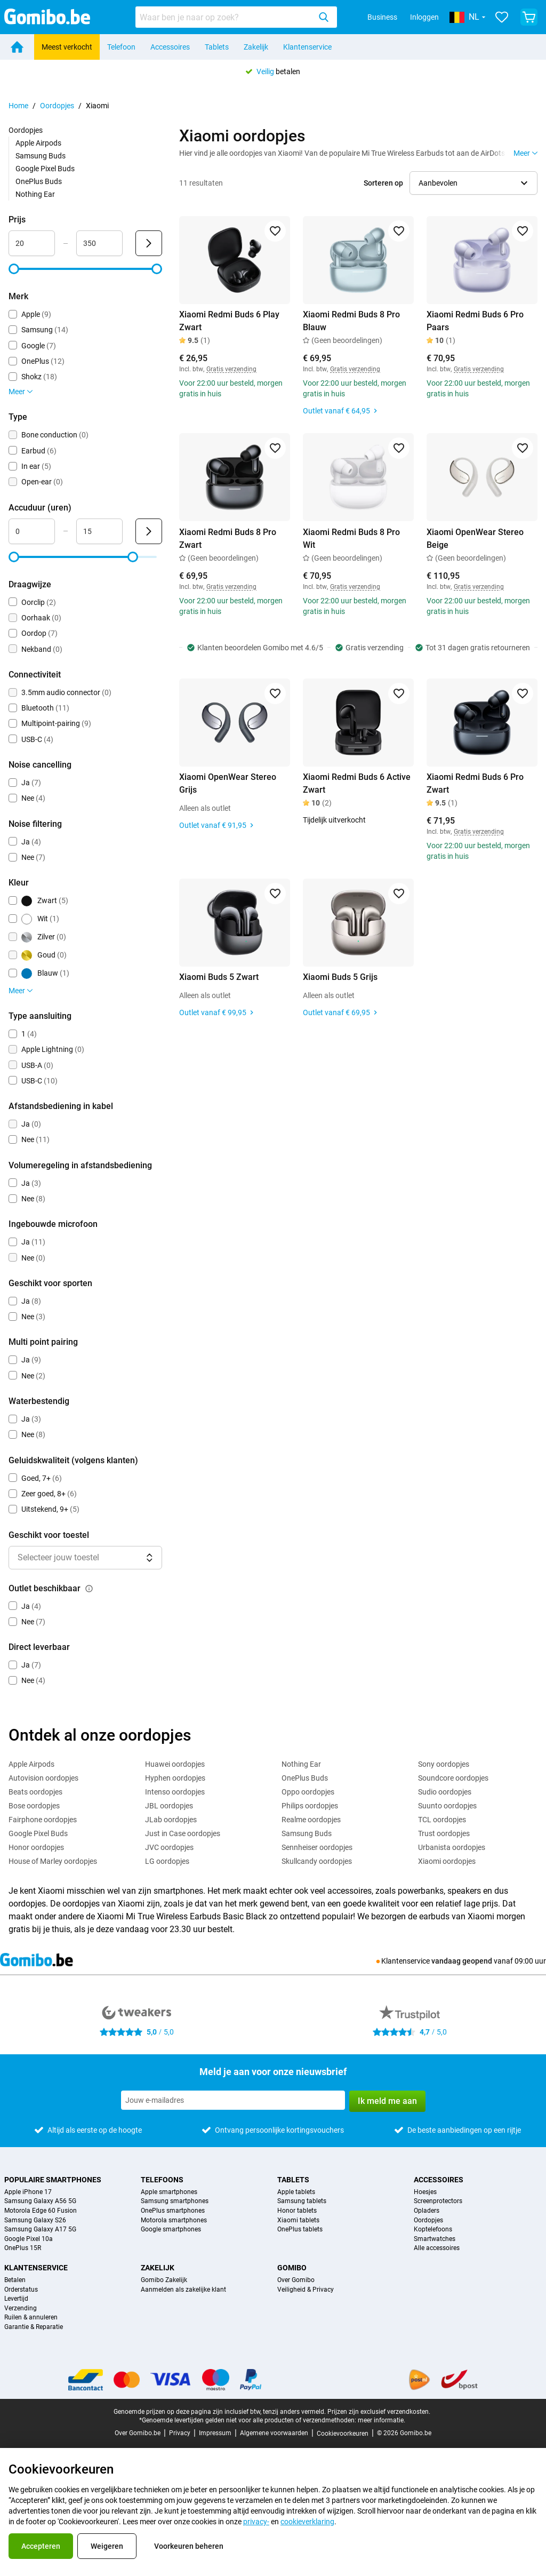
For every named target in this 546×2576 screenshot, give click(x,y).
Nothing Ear (35, 194)
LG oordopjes (167, 1861)
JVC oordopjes (169, 1847)
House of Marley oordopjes (53, 1861)
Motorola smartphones (174, 2220)
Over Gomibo (296, 2280)
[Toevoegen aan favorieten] (275, 231)
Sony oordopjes (443, 1764)
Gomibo (292, 2267)
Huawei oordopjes (175, 1764)
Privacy (179, 2433)
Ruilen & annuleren (31, 2317)
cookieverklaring (307, 2521)
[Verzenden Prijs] (148, 243)
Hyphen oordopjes (175, 1778)
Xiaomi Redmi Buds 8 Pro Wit (351, 538)
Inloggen (424, 17)
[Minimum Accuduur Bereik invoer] (32, 531)
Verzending (20, 2308)
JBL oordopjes (169, 1805)
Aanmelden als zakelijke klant (183, 2289)
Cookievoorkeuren (342, 2433)
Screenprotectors (438, 2201)
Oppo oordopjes (308, 1792)
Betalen (15, 2280)
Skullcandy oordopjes (317, 1861)
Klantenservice (307, 47)
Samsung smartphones (174, 2201)
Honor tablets (297, 2210)
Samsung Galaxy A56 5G (40, 2201)
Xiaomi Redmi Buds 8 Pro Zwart (227, 538)
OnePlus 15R (22, 2248)
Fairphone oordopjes (43, 1819)
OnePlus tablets (300, 2229)
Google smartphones (171, 2229)
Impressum (215, 2433)
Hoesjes (425, 2192)
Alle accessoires (437, 2248)
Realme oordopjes (311, 1819)
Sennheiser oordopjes (317, 1847)
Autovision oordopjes (43, 1778)
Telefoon (121, 47)
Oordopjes (57, 105)
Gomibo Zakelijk (164, 2280)
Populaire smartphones (52, 2179)
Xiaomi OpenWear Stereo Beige (475, 538)
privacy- (256, 2521)
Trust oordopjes (444, 1833)
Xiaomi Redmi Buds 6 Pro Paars (475, 320)
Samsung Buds (40, 155)
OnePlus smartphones (173, 2210)
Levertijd (16, 2298)
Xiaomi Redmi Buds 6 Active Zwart (357, 783)
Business (382, 17)
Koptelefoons (433, 2229)
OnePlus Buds (38, 181)
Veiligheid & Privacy (305, 2289)
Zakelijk (256, 47)
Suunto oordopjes (447, 1805)
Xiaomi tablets (298, 2220)
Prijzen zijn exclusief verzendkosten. (378, 2411)
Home (18, 105)
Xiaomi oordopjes (447, 1861)
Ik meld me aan (387, 2101)
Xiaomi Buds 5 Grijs (340, 977)
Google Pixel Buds (45, 168)
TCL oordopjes (442, 1819)
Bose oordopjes (34, 1805)
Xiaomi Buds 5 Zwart (219, 977)
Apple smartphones (169, 2192)
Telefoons (162, 2179)
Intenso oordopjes (175, 1792)
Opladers (426, 2210)
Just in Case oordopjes (182, 1833)
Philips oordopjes (310, 1805)
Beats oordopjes (35, 1792)
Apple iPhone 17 (28, 2192)
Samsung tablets (301, 2201)
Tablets (217, 47)
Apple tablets (296, 2192)
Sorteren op (383, 183)
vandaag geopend (461, 1961)
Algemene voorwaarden (274, 2433)
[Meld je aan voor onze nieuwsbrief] (233, 2100)
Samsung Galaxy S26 (35, 2220)
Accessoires (170, 47)
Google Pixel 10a (28, 2239)
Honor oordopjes (36, 1847)
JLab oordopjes (171, 1819)
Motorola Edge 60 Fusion (40, 2210)
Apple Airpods (38, 143)
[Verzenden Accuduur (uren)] (148, 531)
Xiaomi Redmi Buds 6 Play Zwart (229, 320)
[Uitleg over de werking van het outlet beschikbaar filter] (89, 1588)
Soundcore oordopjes (453, 1778)
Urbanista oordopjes (451, 1847)
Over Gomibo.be (137, 2433)
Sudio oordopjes (444, 1792)
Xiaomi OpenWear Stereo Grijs (227, 783)
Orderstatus (21, 2289)
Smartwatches (434, 2239)
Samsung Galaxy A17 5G (40, 2229)
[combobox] (236, 17)
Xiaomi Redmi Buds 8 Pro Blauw (351, 320)
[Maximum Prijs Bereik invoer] (99, 243)
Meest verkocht (67, 47)
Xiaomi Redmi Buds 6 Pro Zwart (475, 783)
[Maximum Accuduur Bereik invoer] (99, 531)
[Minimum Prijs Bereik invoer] (32, 243)
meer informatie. (381, 2420)
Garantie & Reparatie (33, 2327)
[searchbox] (225, 17)
